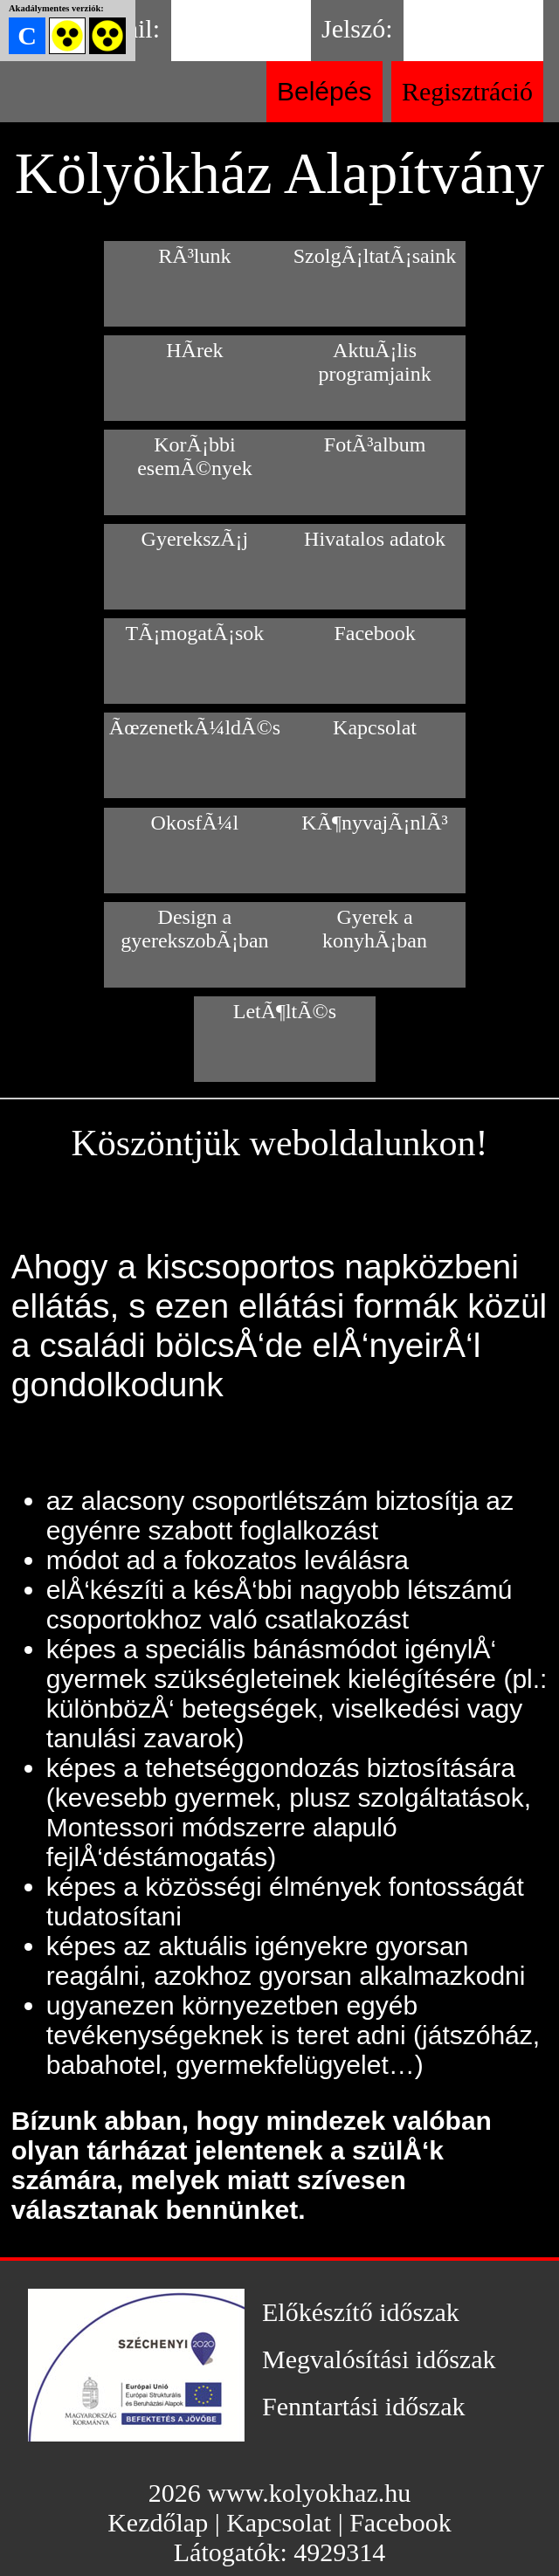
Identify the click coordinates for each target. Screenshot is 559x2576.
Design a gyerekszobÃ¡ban (194, 929)
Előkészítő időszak (360, 2311)
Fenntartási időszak (363, 2406)
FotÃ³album (375, 444)
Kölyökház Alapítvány (279, 173)
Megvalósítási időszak (378, 2359)
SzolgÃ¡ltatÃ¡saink (375, 256)
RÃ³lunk (194, 256)
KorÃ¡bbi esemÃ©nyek (194, 456)
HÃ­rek (194, 350)
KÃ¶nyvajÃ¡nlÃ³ (374, 822)
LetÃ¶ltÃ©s (284, 1011)
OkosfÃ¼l (195, 822)
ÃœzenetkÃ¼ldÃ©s (194, 727)
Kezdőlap (157, 2522)
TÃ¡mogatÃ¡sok (195, 633)
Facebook (374, 633)
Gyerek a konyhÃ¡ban (374, 929)
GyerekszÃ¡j (195, 538)
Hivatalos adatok (374, 538)
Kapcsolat (375, 727)
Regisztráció (467, 91)
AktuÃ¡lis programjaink (374, 362)
